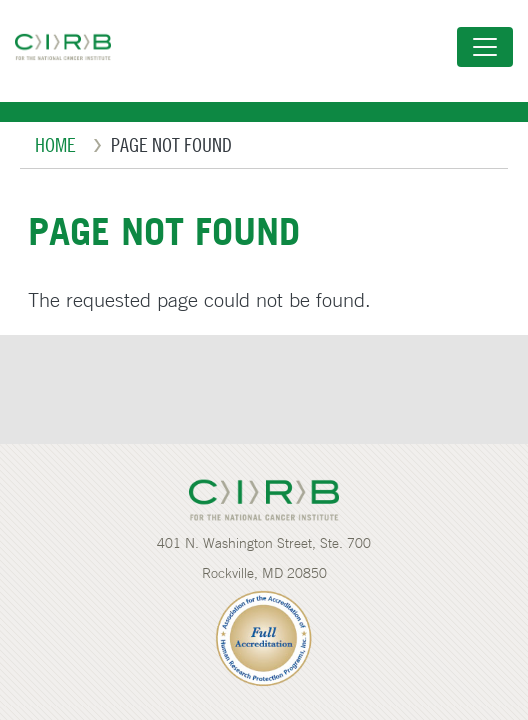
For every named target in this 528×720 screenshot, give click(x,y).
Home (55, 144)
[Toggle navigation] (485, 47)
